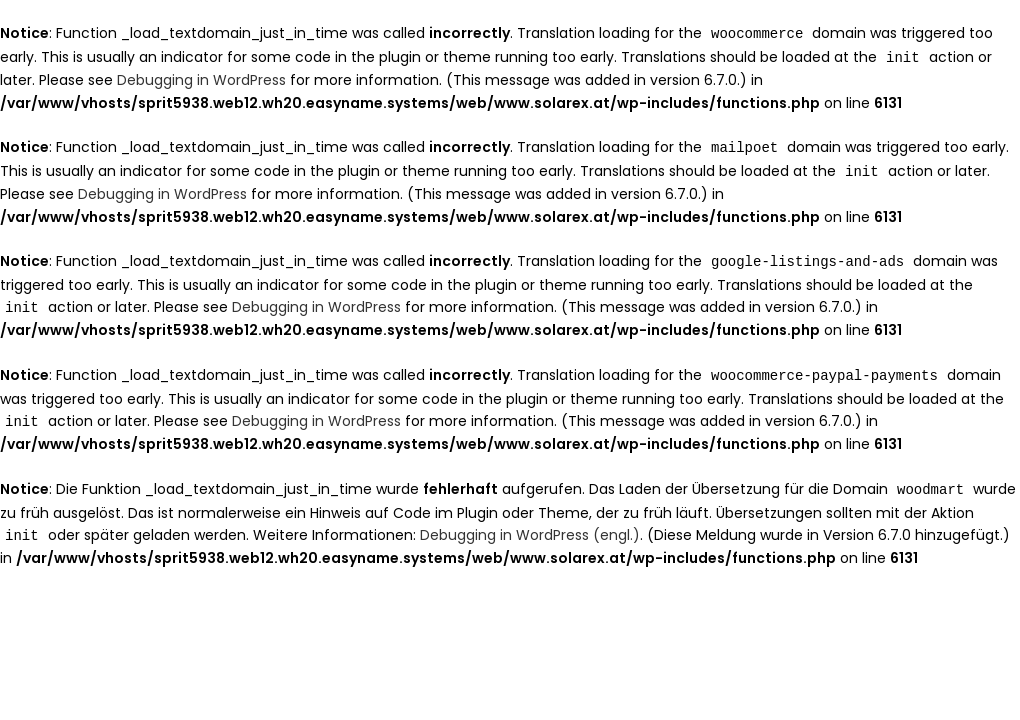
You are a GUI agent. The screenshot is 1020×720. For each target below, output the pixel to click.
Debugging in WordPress (201, 78)
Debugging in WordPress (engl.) (530, 526)
